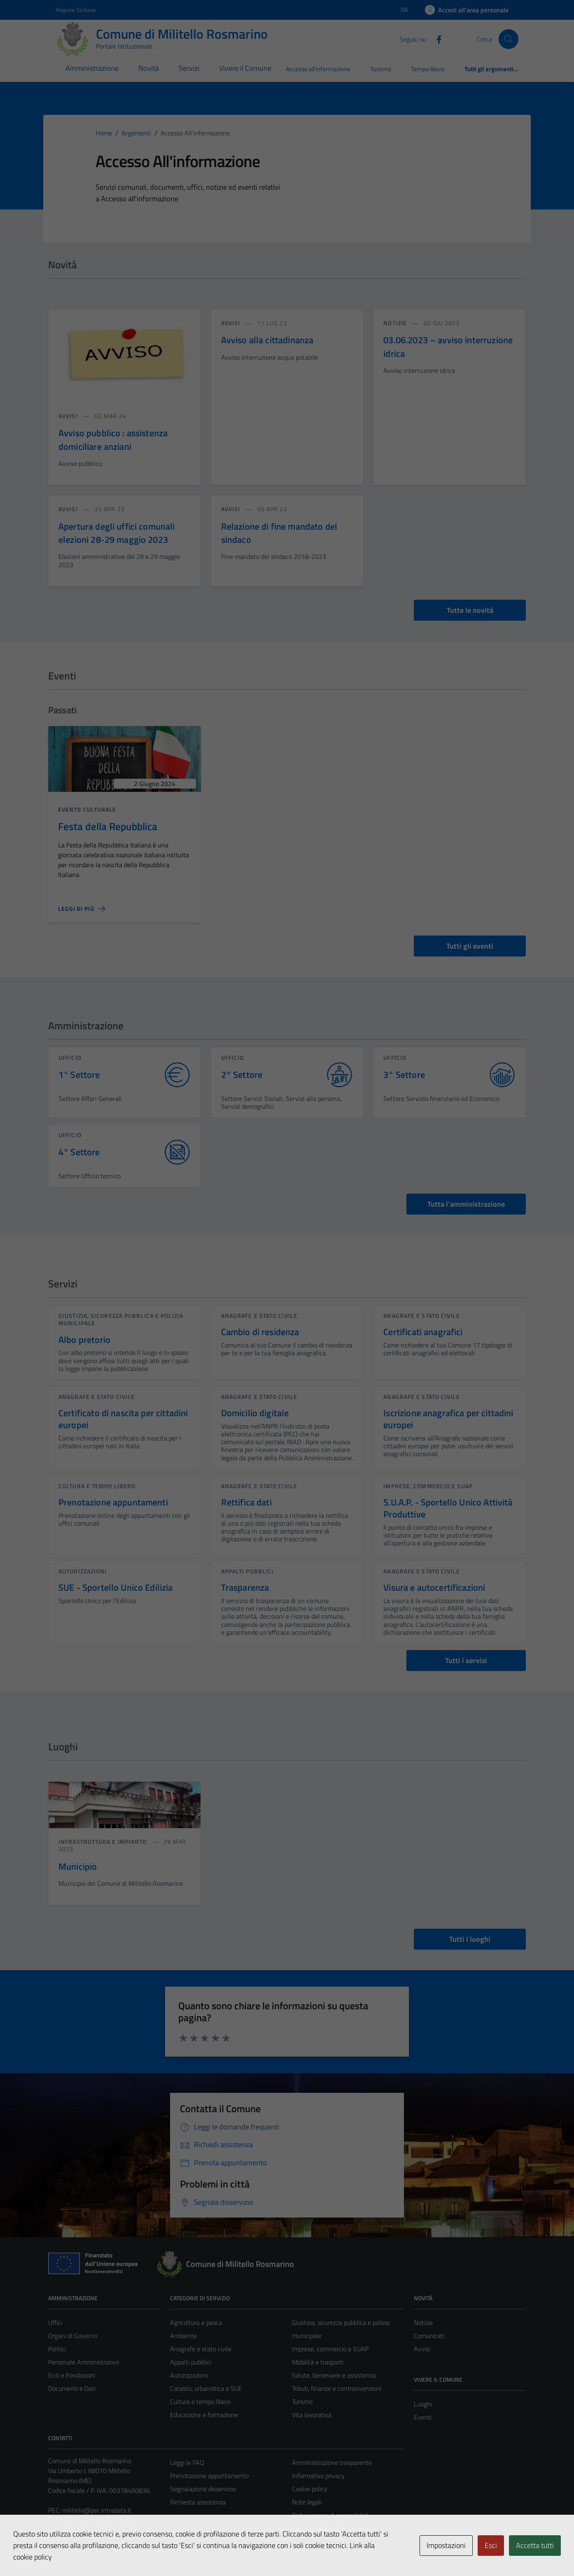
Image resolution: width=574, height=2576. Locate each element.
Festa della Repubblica (107, 826)
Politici (57, 2349)
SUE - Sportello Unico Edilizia (115, 1587)
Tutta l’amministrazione (466, 1204)
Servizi (189, 68)
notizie (395, 323)
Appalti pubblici (247, 1571)
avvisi (68, 416)
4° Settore (79, 1152)
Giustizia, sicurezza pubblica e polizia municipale (120, 1319)
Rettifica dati (246, 1502)
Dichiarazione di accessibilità (330, 2515)
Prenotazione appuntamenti (113, 1502)
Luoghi (423, 2404)
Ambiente (183, 2336)
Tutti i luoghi (469, 1939)
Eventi (423, 2417)
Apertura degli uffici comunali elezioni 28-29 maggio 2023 (116, 533)
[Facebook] (435, 39)
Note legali (307, 2502)
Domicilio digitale (255, 1412)
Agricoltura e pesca (196, 2322)
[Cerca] (508, 39)
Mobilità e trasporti (317, 2362)
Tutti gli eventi (469, 946)
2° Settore (242, 1075)
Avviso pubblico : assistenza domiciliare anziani (113, 439)
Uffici (55, 2322)
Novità (148, 68)
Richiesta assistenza (198, 2502)
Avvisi (422, 2349)
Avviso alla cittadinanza (267, 340)
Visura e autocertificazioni (434, 1587)
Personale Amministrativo (83, 2362)
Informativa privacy (318, 2476)
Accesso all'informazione (318, 69)
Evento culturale (87, 809)
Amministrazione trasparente (332, 2462)
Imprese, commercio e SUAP (428, 1486)
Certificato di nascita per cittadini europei (123, 1418)
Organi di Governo (72, 2336)
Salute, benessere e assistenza (334, 2375)
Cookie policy (309, 2489)
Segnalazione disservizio (203, 2489)
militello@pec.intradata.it (96, 2510)
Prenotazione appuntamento (209, 2476)
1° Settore (79, 1075)
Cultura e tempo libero (96, 1486)
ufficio (70, 1057)
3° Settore (404, 1075)
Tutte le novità (470, 610)
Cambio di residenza (260, 1331)
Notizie (423, 2322)
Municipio (77, 1866)
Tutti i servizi (466, 1660)
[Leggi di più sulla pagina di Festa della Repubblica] (81, 908)
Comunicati (429, 2336)
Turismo (380, 69)
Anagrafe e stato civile (259, 1315)
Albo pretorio (84, 1339)
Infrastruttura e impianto (103, 1841)
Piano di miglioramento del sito (334, 2528)
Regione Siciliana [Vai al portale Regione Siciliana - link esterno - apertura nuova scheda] (76, 9)
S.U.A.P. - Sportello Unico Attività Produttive (447, 1508)
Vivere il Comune (245, 68)
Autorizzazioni (82, 1571)
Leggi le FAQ (187, 2462)
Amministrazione (92, 68)
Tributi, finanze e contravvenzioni (336, 2388)
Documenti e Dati (72, 2388)
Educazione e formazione (204, 2415)
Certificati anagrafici (422, 1331)
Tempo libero (428, 69)
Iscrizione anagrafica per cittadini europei (448, 1418)
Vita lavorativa (311, 2415)
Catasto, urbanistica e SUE (206, 2388)
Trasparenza (245, 1587)
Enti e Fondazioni (71, 2375)
